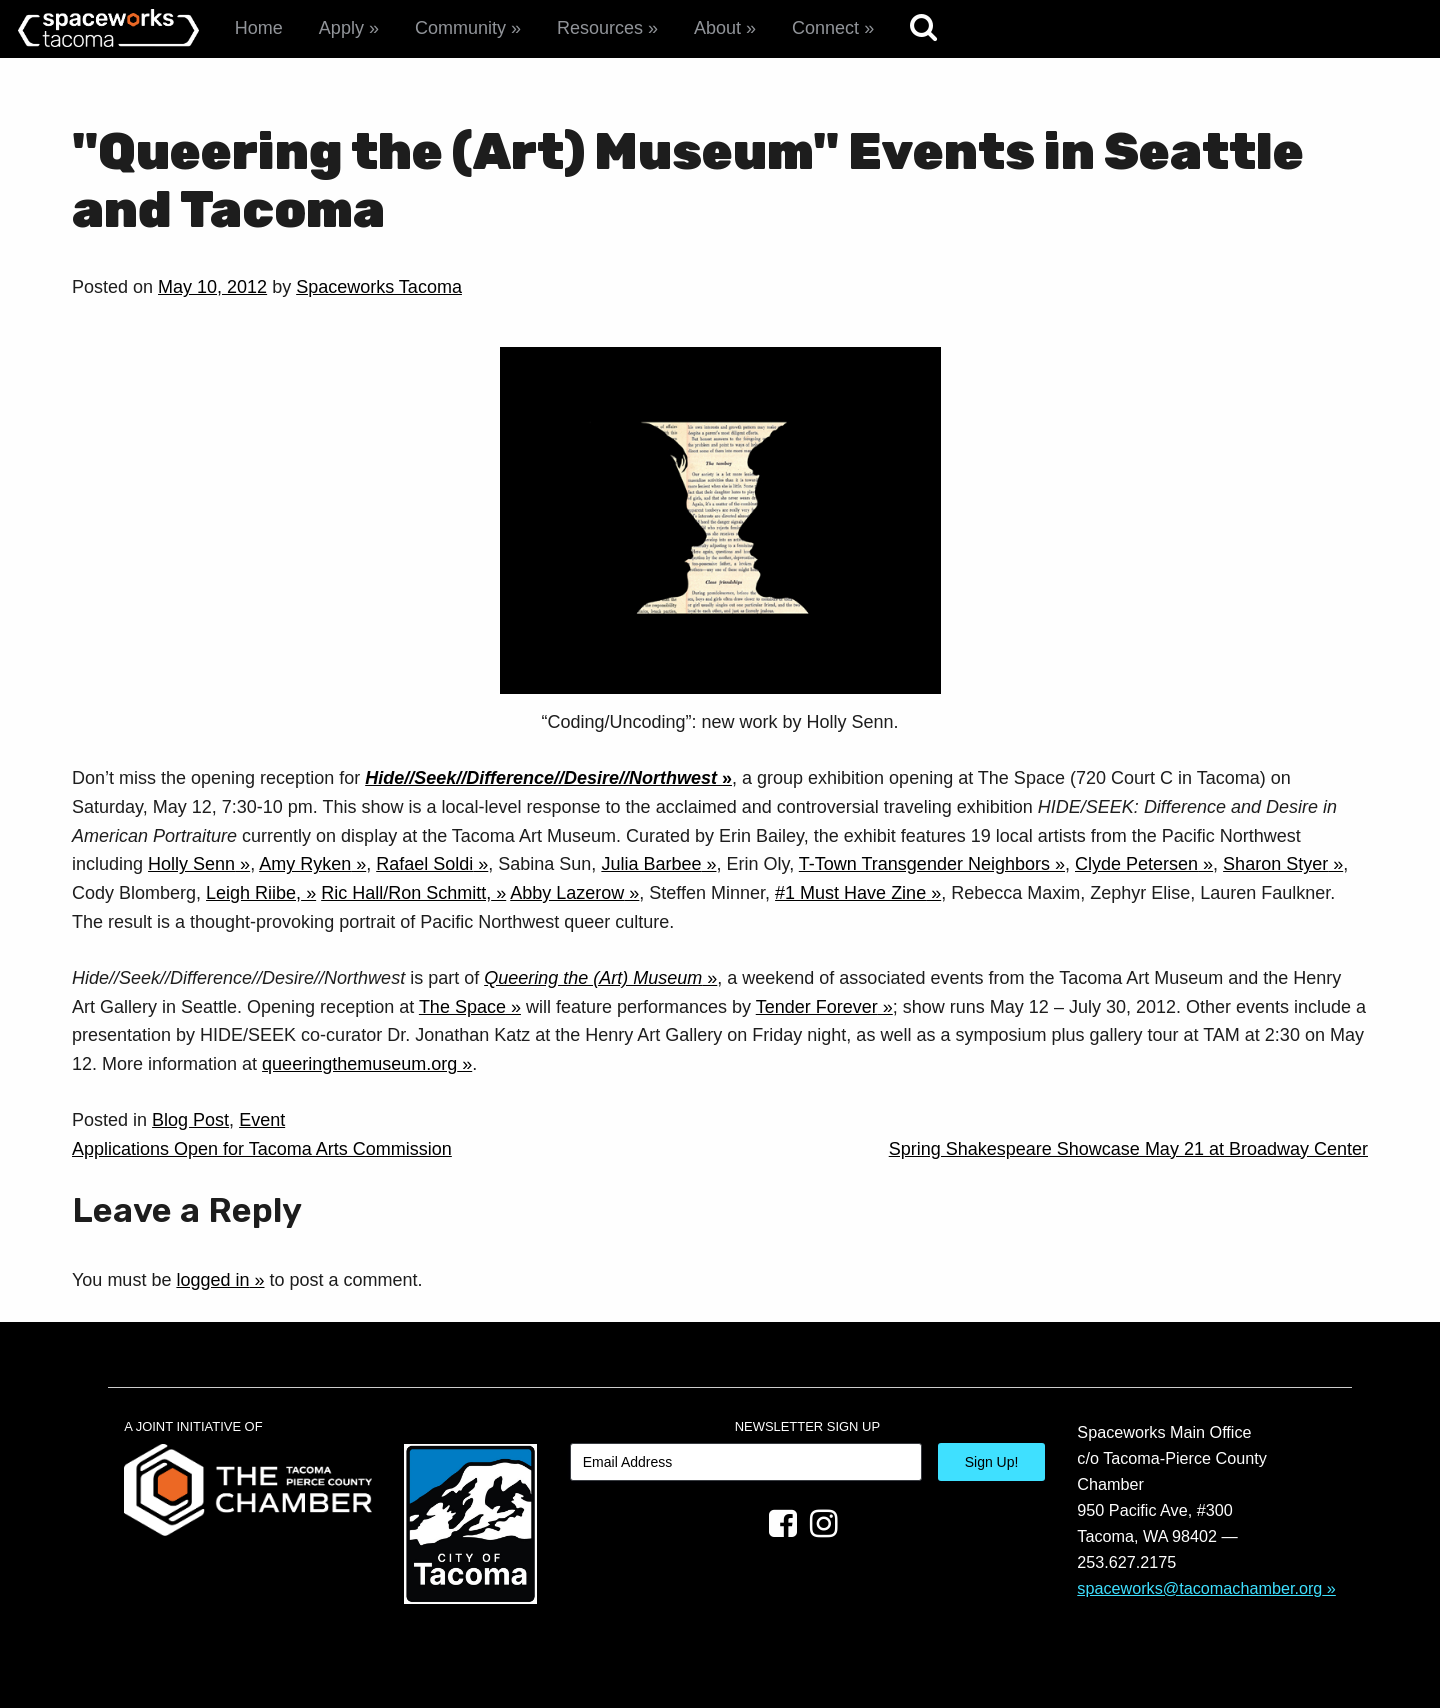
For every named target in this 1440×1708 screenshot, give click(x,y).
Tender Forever (817, 1007)
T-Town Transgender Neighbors (924, 864)
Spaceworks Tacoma (379, 287)
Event (262, 1120)
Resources (600, 28)
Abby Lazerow (567, 893)
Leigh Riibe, (253, 893)
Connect (825, 28)
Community (460, 28)
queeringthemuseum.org (359, 1064)
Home (259, 28)
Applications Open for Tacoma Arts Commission (262, 1149)
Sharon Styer (1275, 864)
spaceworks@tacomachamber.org (1199, 1588)
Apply (341, 28)
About (717, 28)
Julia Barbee (651, 864)
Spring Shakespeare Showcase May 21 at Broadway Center (1128, 1149)
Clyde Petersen (1136, 864)
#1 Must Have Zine (850, 893)
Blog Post (190, 1120)
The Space (462, 1007)
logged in (212, 1280)
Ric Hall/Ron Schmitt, (406, 893)
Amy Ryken (305, 864)
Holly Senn (191, 864)
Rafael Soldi (424, 864)
